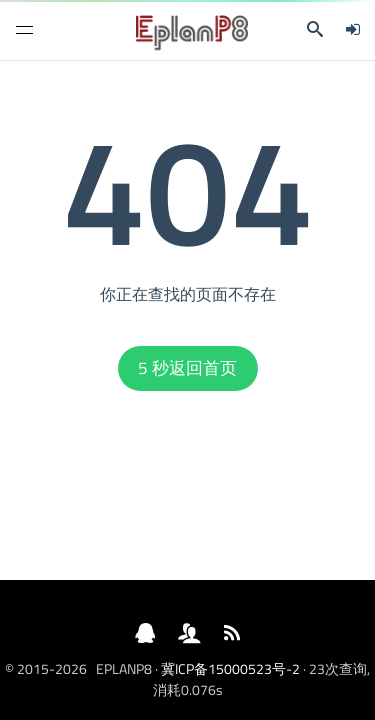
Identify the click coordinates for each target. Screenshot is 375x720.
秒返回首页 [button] (187, 368)
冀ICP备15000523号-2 (230, 668)
